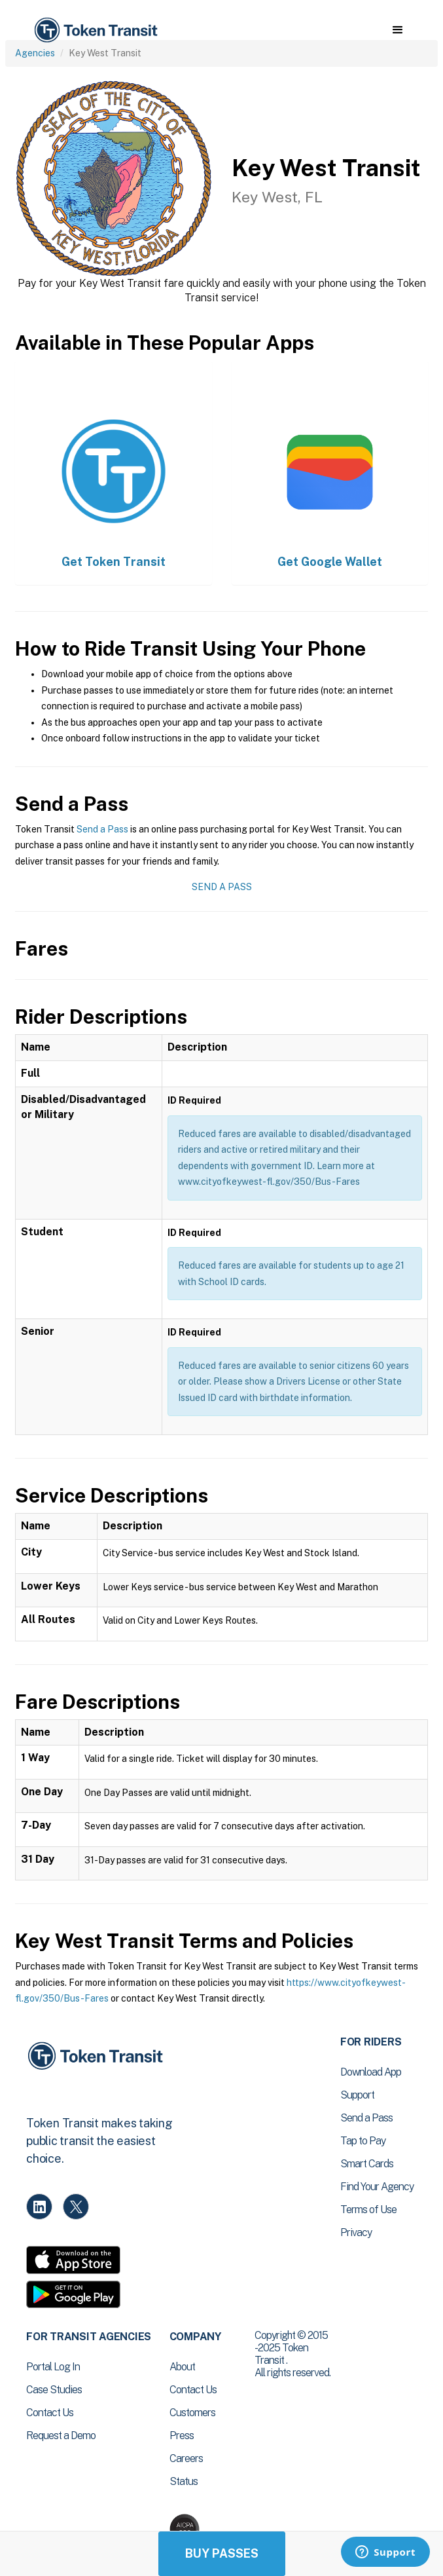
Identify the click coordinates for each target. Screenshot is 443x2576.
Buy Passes (221, 2553)
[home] (95, 30)
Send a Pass (102, 829)
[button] (397, 30)
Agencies (35, 53)
